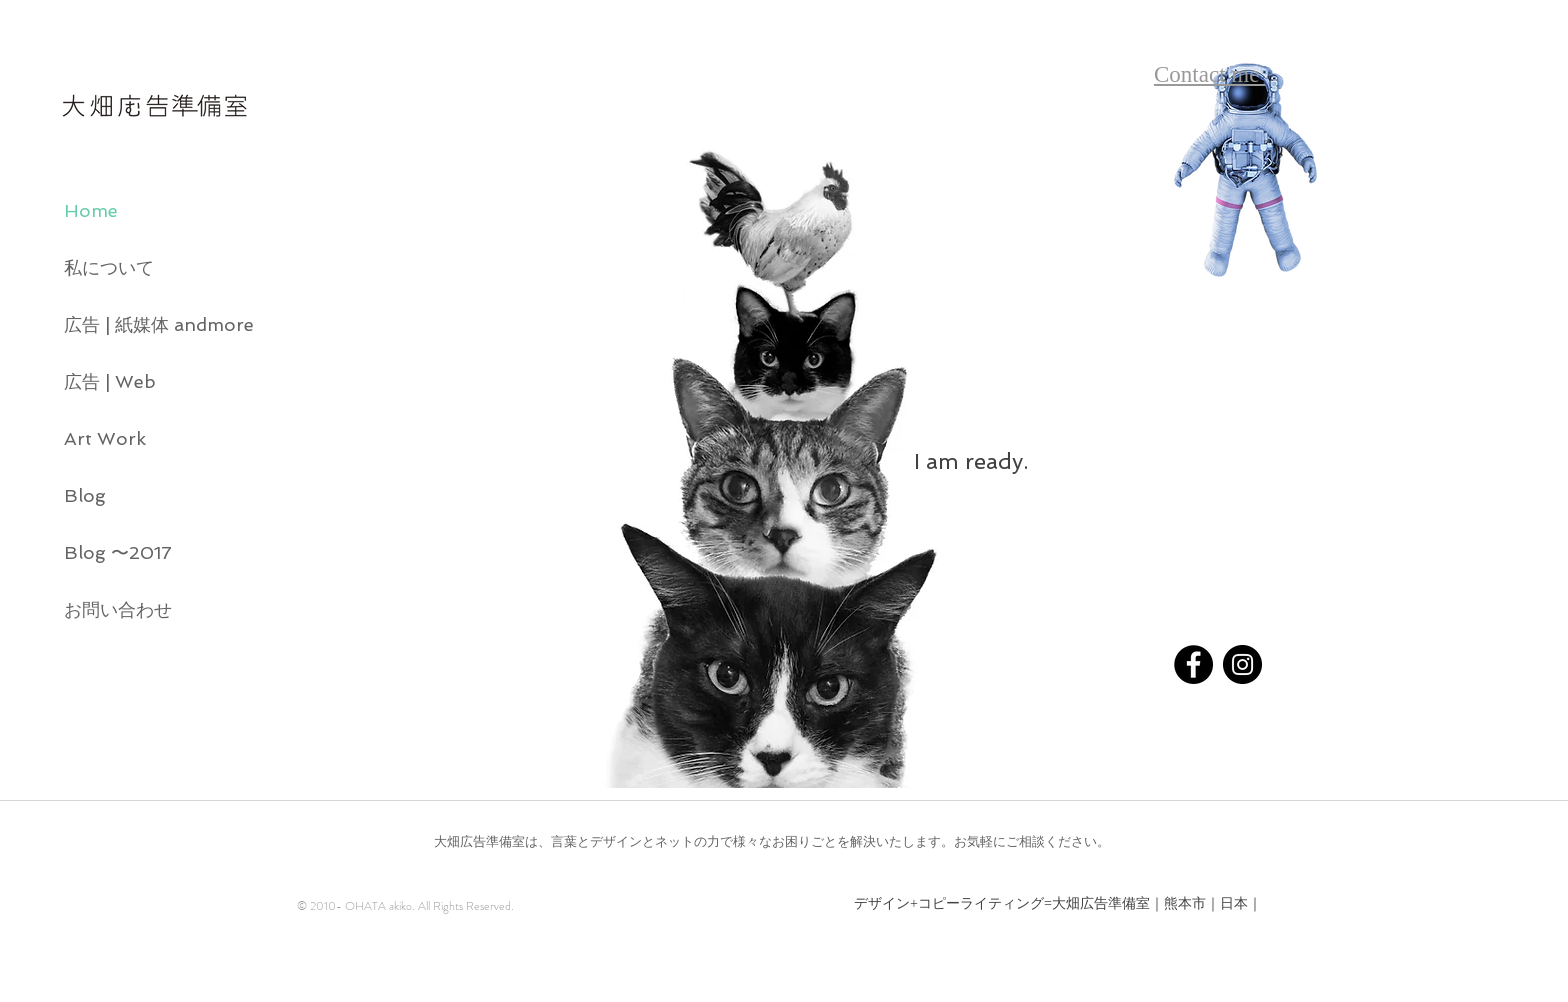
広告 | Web (110, 381)
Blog (85, 495)
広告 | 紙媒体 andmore (146, 324)
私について (109, 267)
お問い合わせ (118, 609)
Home (91, 210)
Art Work (105, 438)
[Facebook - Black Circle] (1193, 664)
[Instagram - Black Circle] (1242, 664)
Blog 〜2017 (118, 552)
